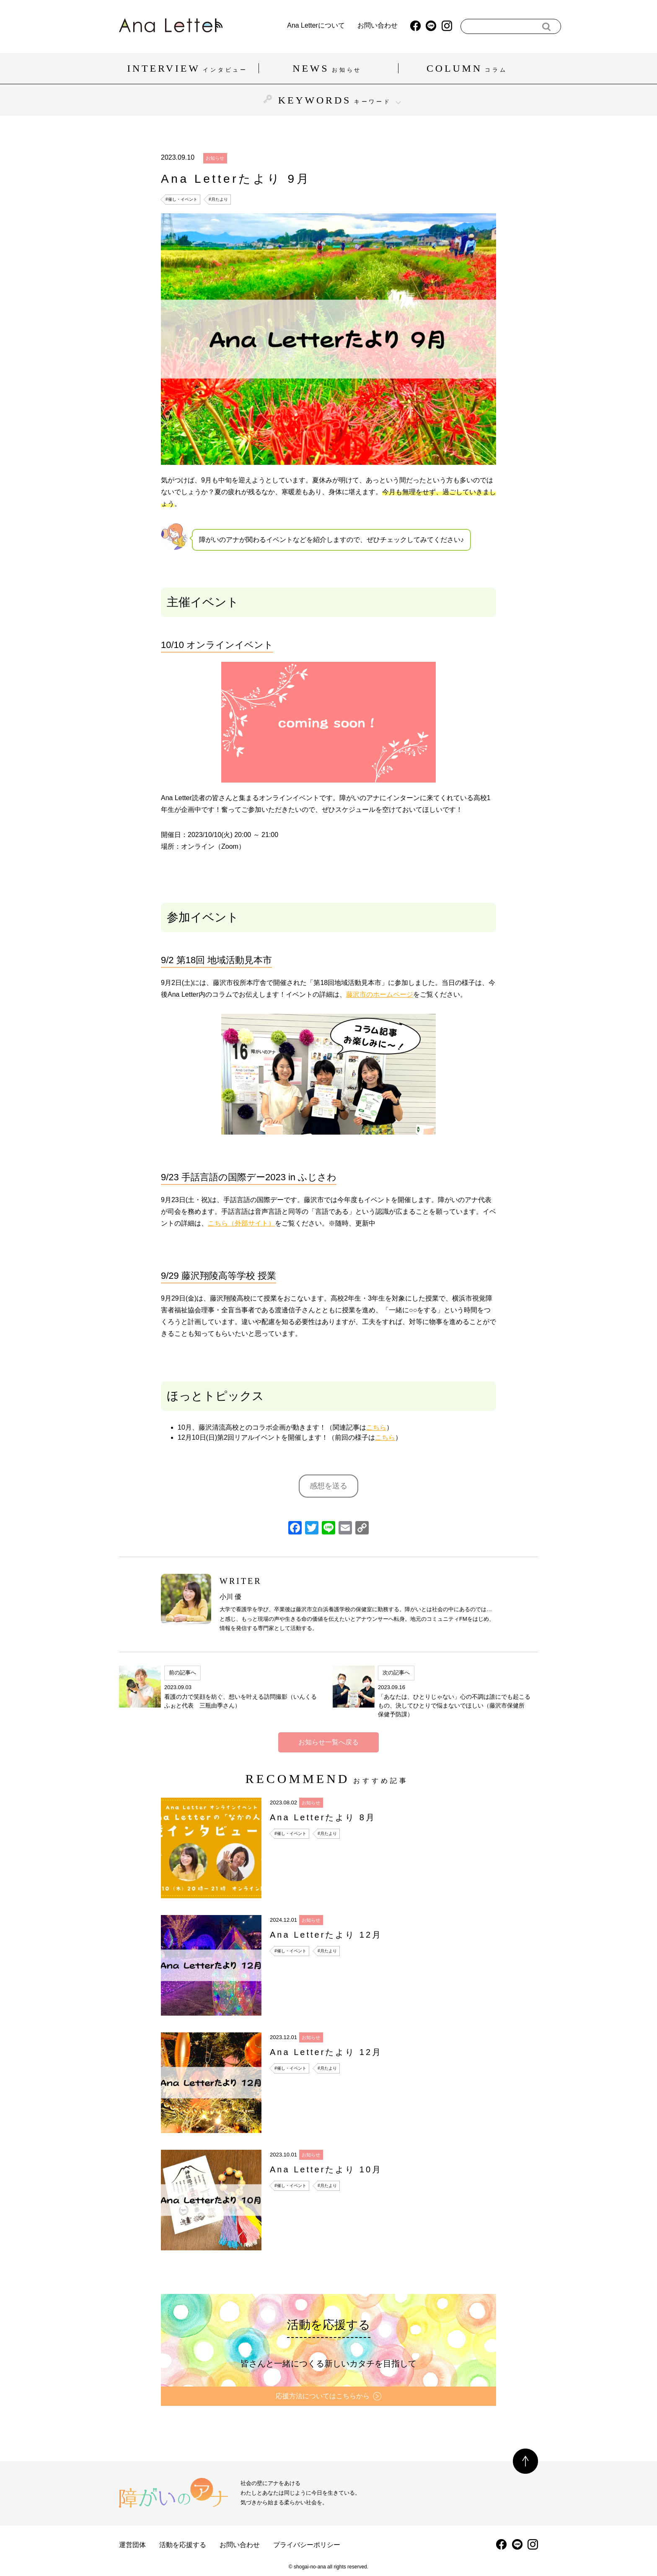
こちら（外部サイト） (241, 1223)
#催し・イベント (181, 199)
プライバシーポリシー (306, 2544)
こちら (376, 1427)
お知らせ (215, 158)
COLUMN (468, 68)
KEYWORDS (328, 100)
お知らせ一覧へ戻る (328, 1742)
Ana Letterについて (293, 25)
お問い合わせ (354, 25)
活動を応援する (182, 2544)
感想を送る (328, 1486)
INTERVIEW (188, 68)
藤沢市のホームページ (379, 994)
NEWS (328, 68)
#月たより (218, 199)
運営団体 (132, 2544)
